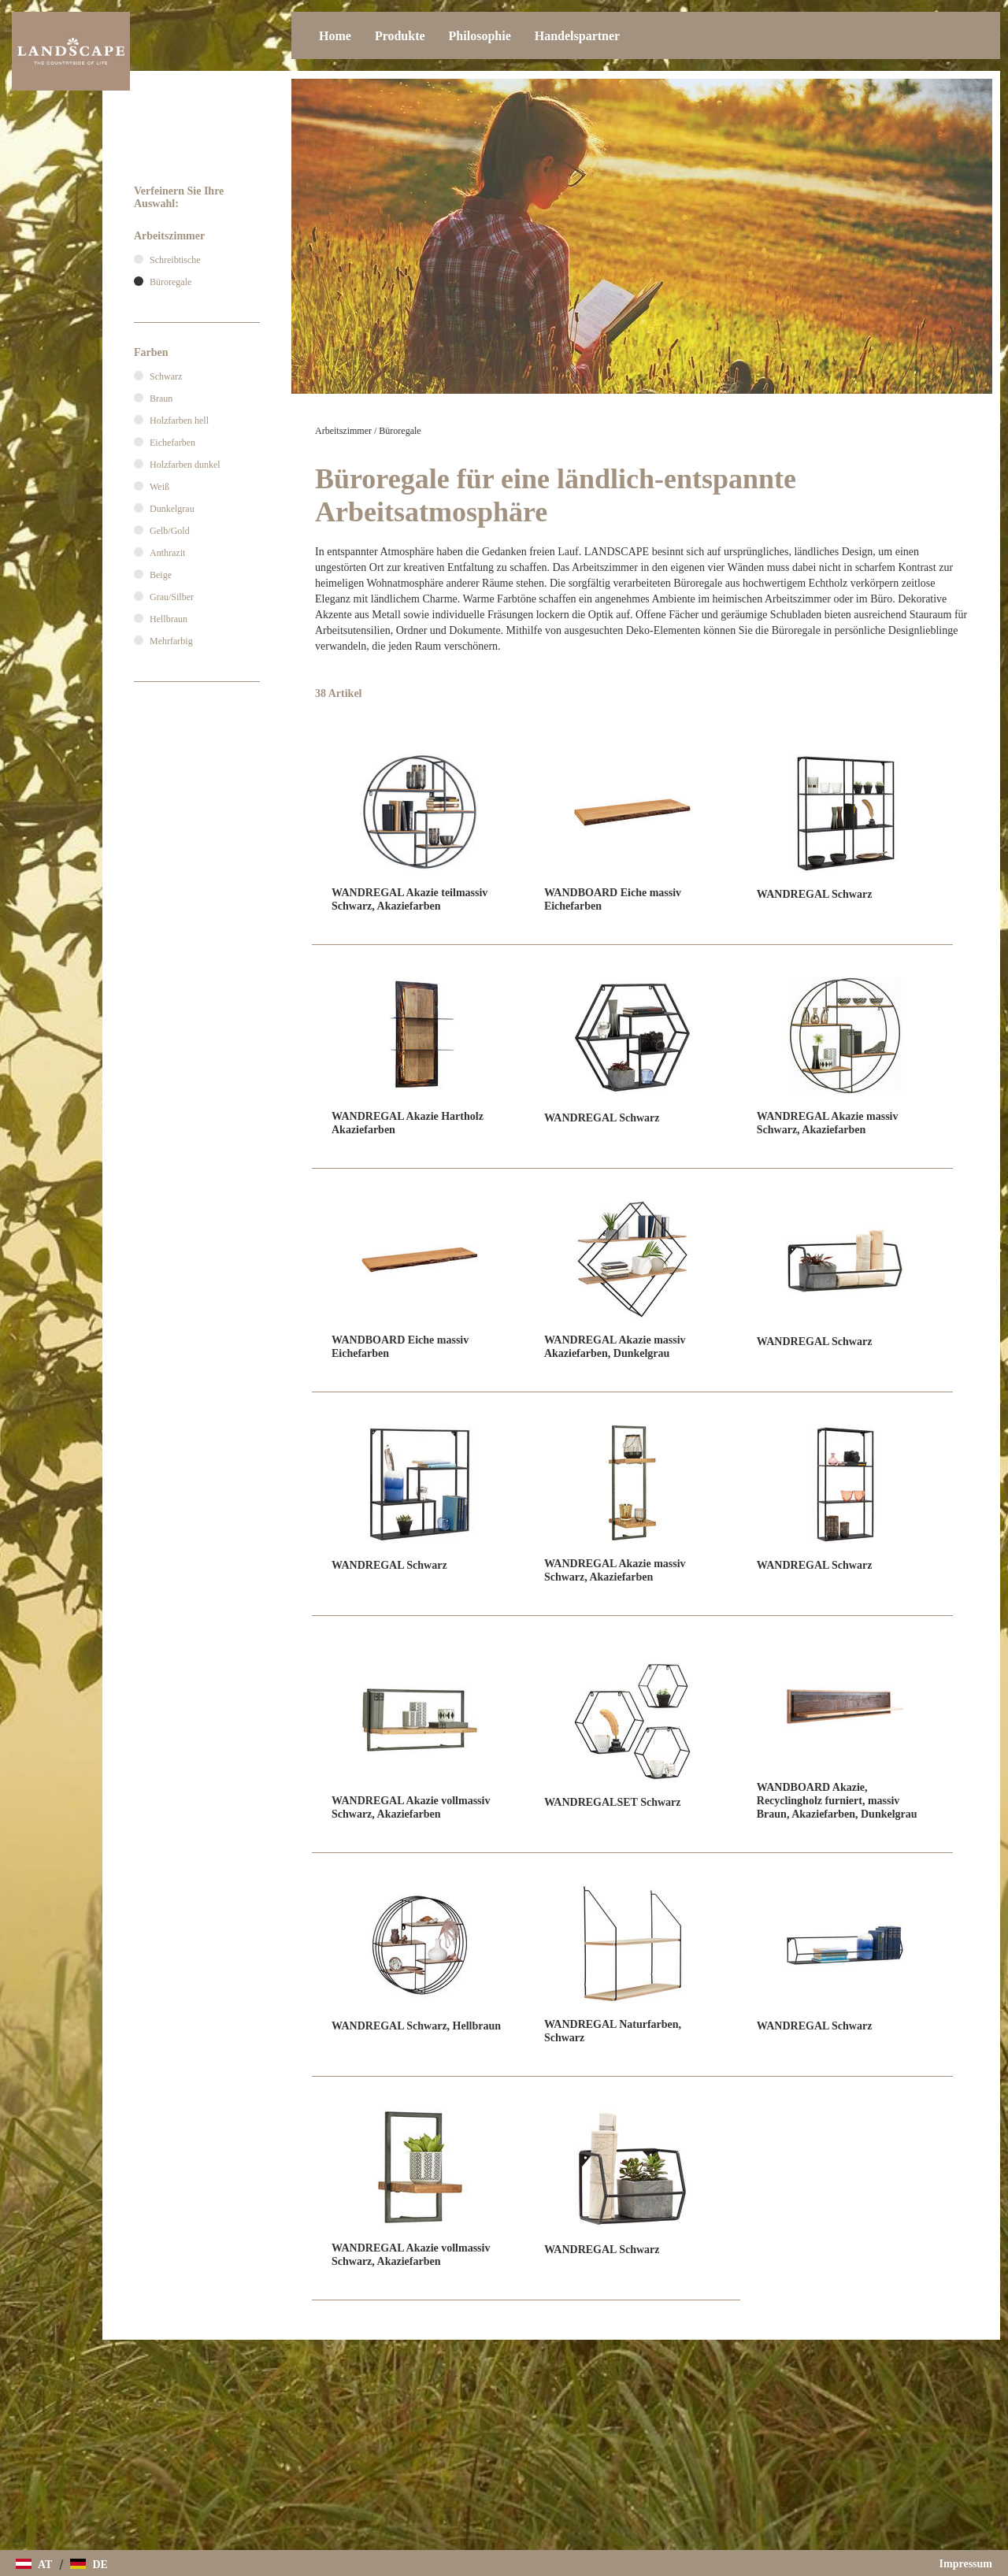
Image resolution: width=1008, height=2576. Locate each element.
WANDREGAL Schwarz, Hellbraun (416, 2026)
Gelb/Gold (170, 530)
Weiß (159, 486)
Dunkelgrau (172, 508)
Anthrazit (167, 552)
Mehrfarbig (171, 641)
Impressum (965, 2564)
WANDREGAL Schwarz (815, 894)
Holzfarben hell (179, 420)
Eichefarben (172, 442)
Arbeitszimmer (343, 430)
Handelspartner (577, 36)
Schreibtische (175, 259)
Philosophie (480, 36)
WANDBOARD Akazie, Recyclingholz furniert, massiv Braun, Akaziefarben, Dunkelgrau (837, 1800)
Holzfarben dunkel (185, 464)
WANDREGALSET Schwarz (612, 1802)
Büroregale (400, 430)
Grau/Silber (172, 596)
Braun (161, 398)
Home (335, 36)
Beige (161, 574)
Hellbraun (168, 619)
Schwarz (166, 376)
